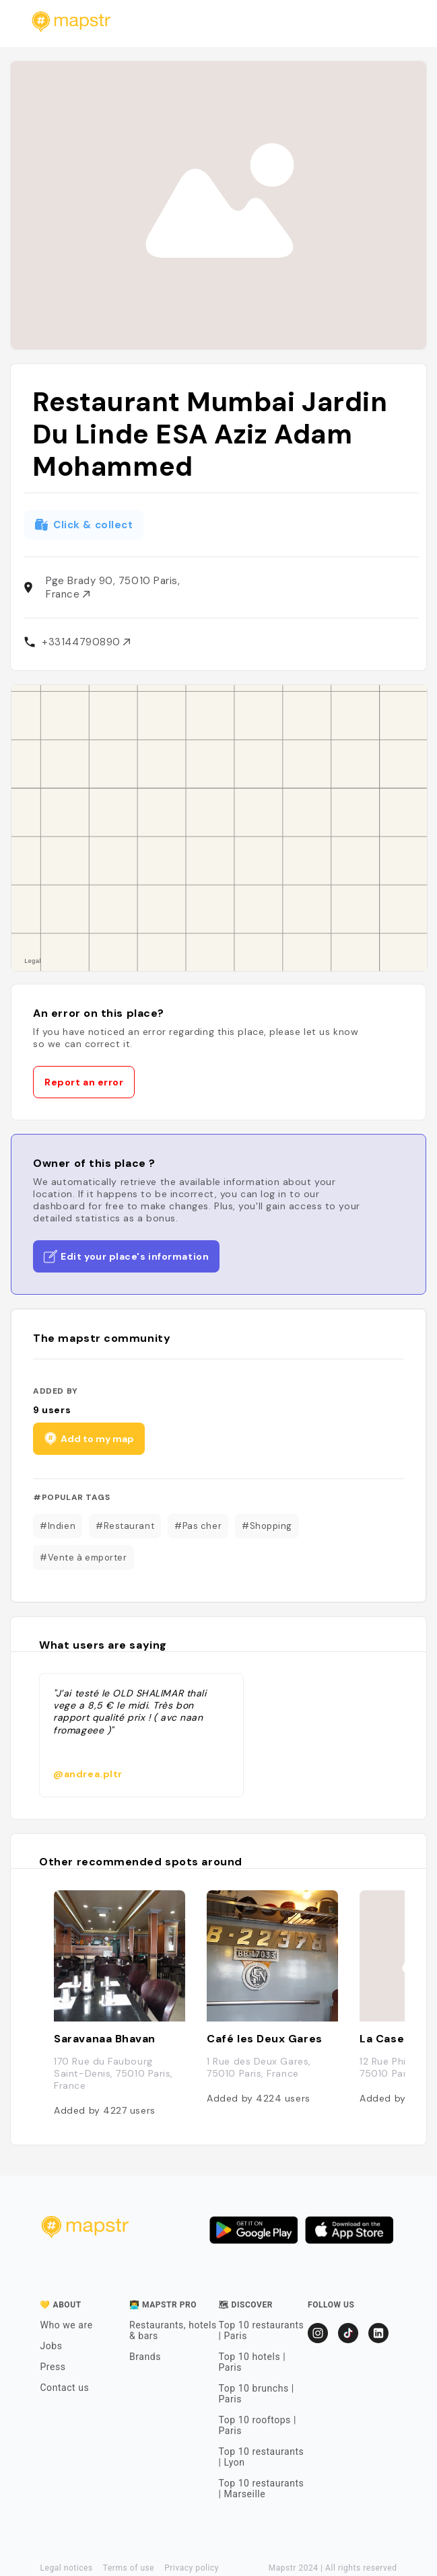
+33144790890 (86, 642)
